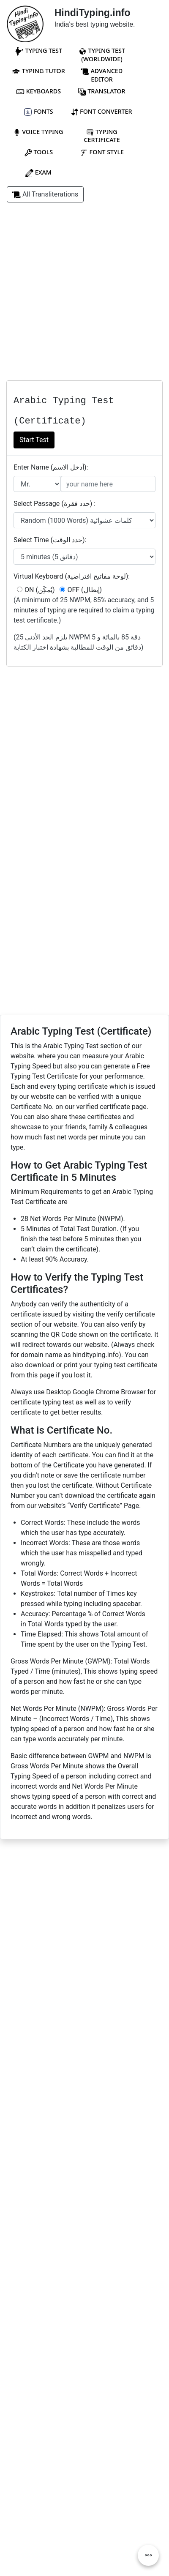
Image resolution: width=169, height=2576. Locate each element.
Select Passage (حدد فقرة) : (54, 504)
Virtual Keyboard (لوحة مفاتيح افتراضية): (72, 576)
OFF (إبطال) (81, 590)
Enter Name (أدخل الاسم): (51, 467)
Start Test (34, 440)
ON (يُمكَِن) (36, 590)
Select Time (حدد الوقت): (50, 540)
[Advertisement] (84, 295)
